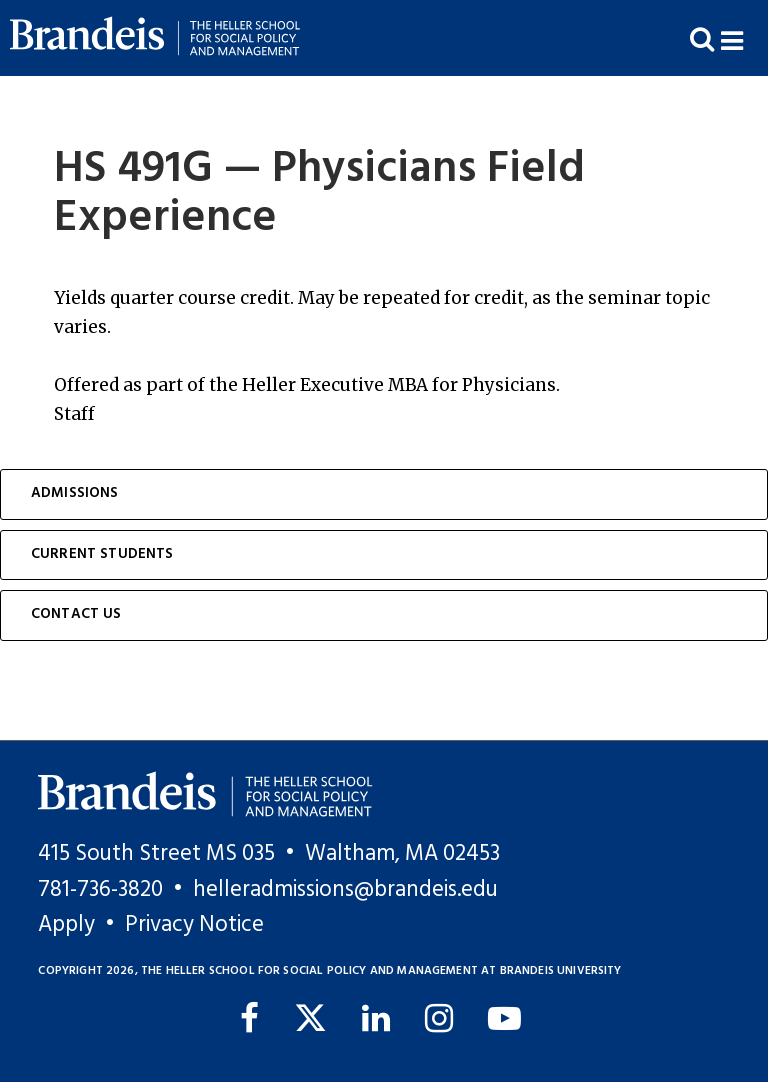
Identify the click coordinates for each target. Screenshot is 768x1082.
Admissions (75, 493)
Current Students (102, 554)
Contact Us (76, 614)
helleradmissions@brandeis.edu (345, 890)
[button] (744, 38)
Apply (66, 925)
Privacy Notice (194, 925)
